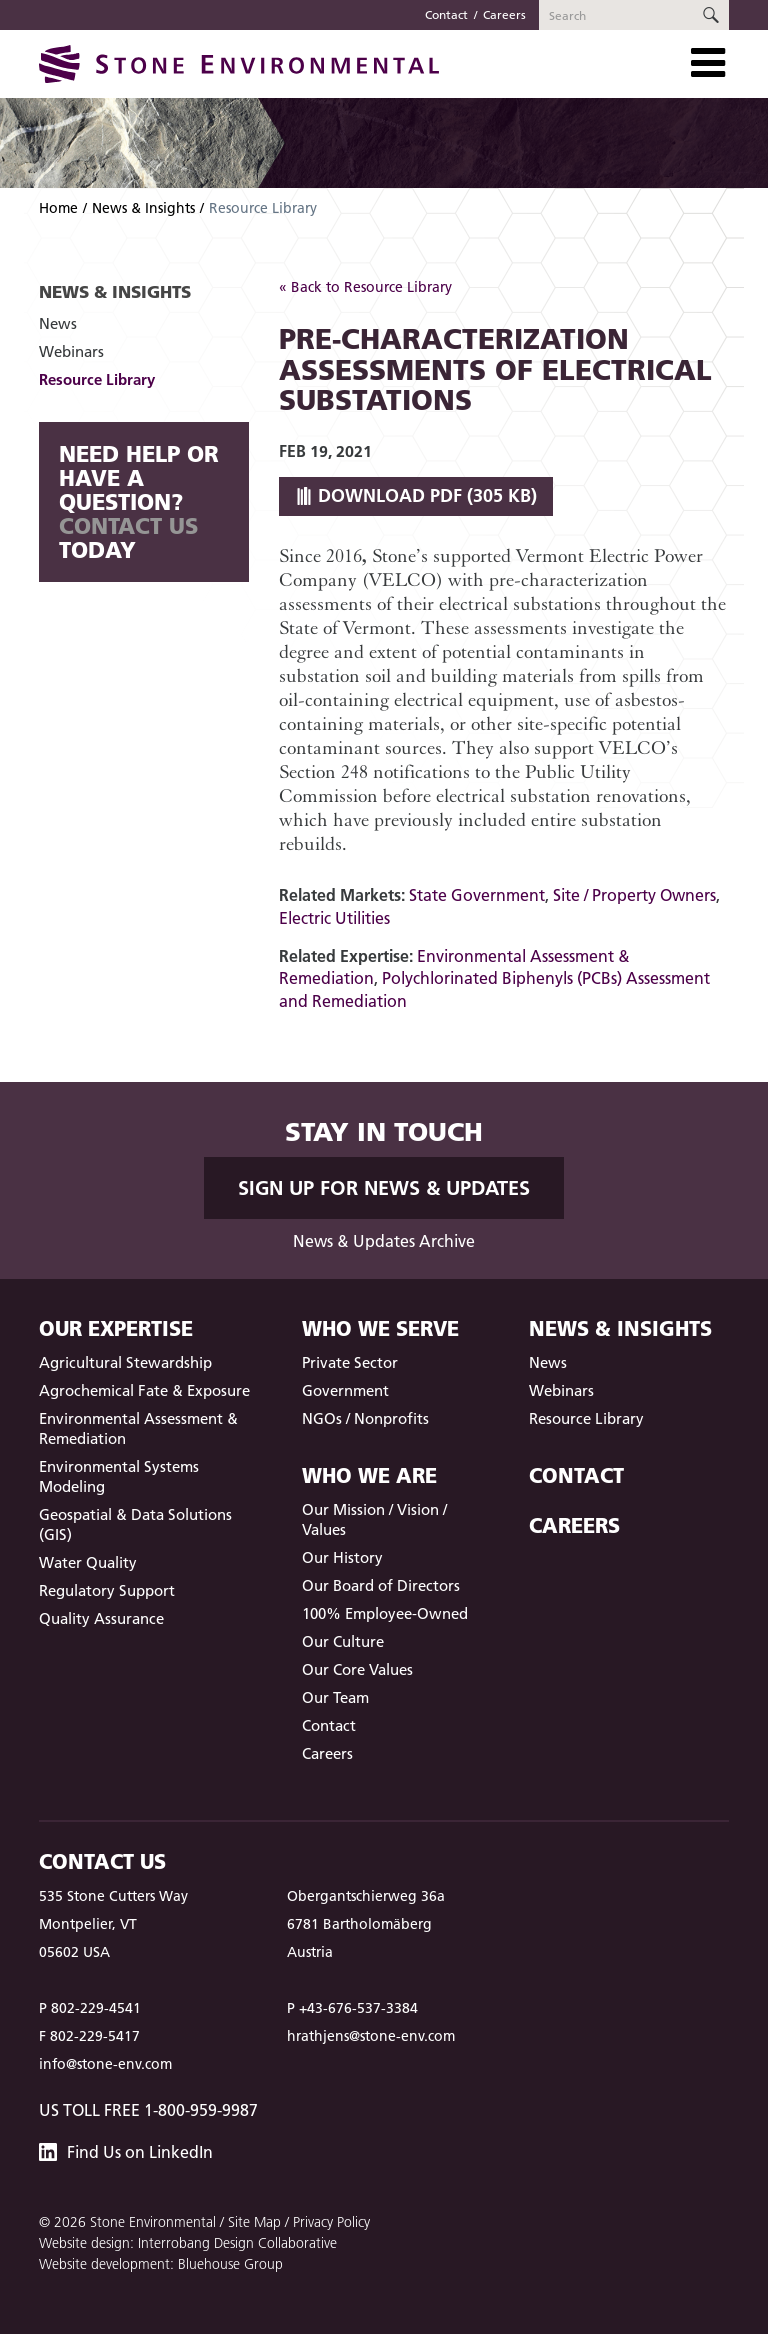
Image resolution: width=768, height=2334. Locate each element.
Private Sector (350, 1362)
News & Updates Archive (384, 1241)
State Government (477, 895)
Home (58, 208)
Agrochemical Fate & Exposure (144, 1390)
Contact (446, 14)
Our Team (335, 1697)
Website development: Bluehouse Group (161, 2264)
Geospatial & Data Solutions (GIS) (135, 1524)
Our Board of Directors (381, 1585)
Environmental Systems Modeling (119, 1476)
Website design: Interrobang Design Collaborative (188, 2243)
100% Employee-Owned (385, 1613)
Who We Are (369, 1475)
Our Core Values (357, 1669)
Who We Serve (380, 1328)
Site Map (254, 2222)
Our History (342, 1557)
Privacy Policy (331, 2222)
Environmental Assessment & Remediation (138, 1428)
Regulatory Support (107, 1590)
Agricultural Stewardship (125, 1362)
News (58, 323)
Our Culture (343, 1641)
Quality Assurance (101, 1618)
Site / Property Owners (634, 895)
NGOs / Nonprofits (365, 1418)
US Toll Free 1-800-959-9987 (148, 2110)
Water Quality (88, 1562)
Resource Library (97, 379)
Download (416, 495)
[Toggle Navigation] (708, 63)
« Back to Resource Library (365, 287)
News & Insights (143, 208)
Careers (504, 14)
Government (345, 1390)
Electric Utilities (334, 918)
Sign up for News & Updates (384, 1188)
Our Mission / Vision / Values (374, 1519)
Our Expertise (116, 1328)
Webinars (71, 351)
